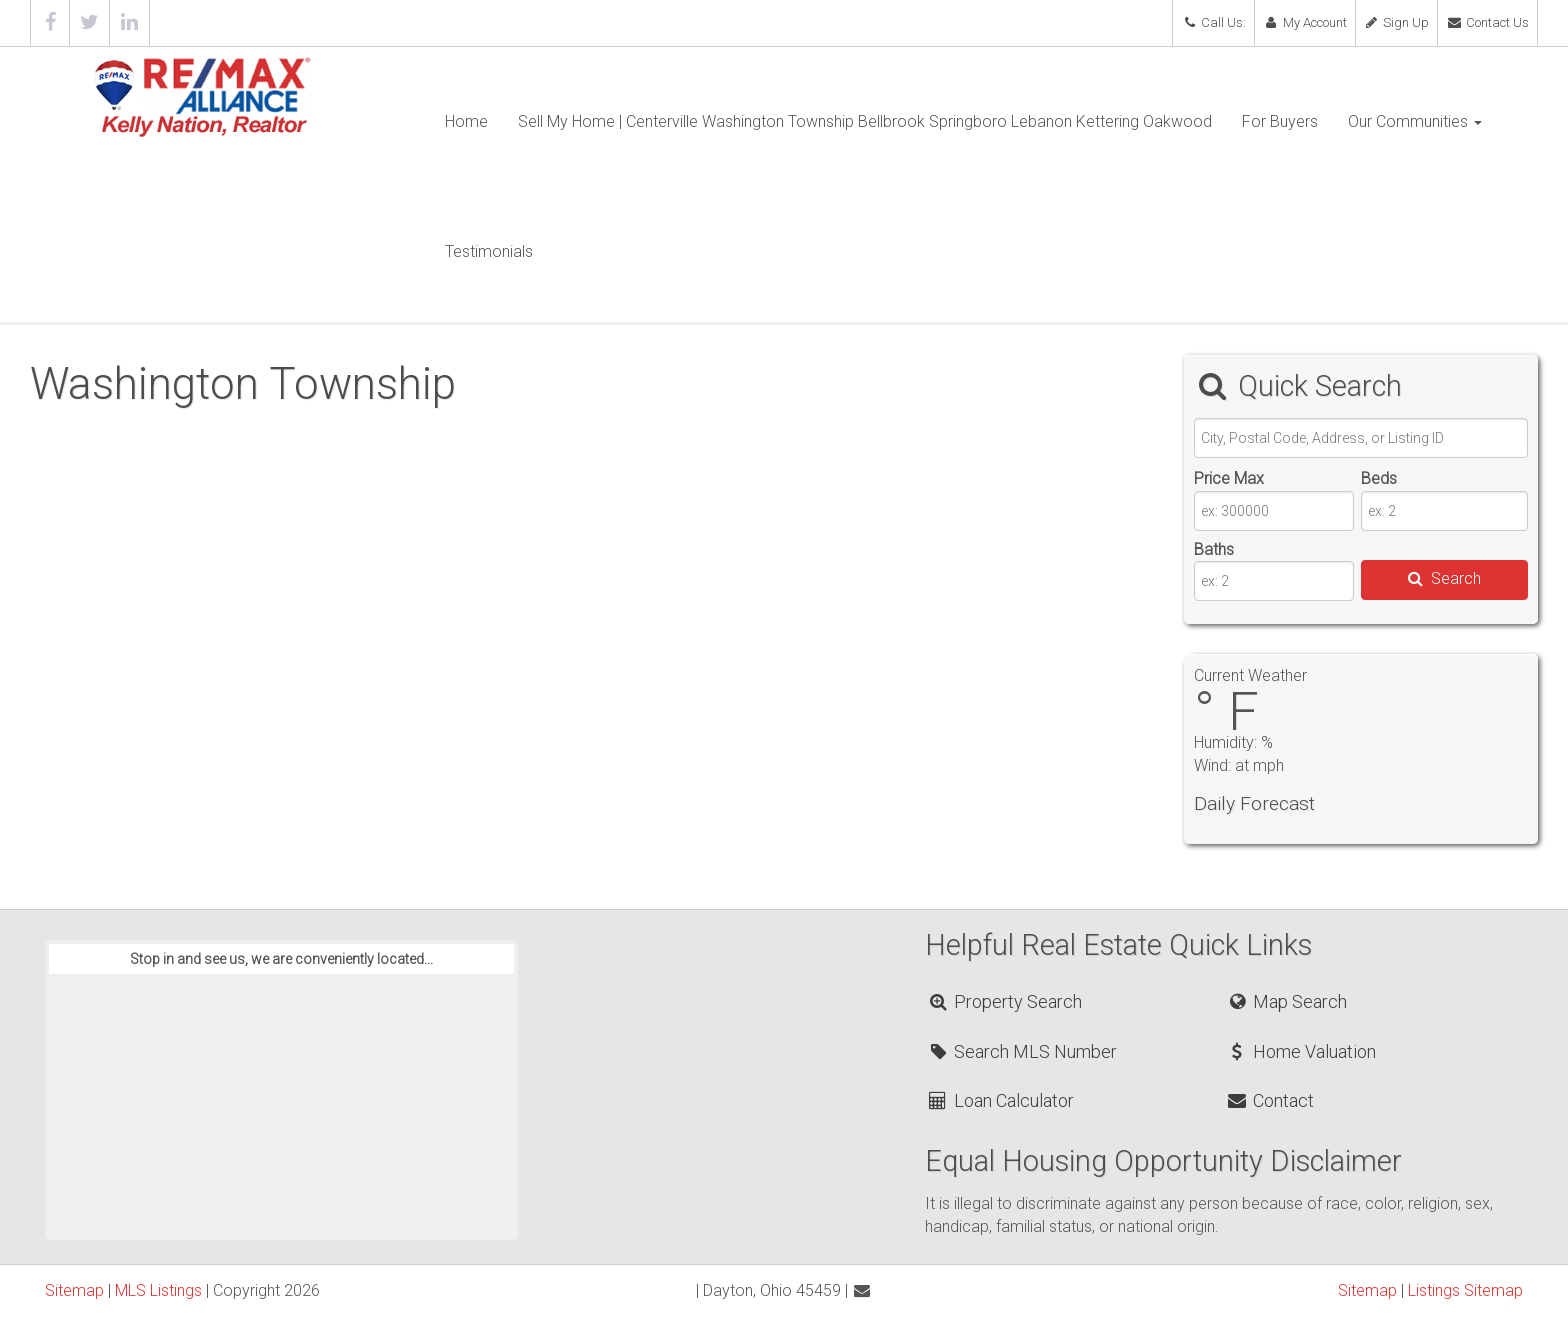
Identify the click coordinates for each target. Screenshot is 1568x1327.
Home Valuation (1301, 1051)
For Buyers (1280, 121)
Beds (1379, 478)
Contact (1270, 1100)
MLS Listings (158, 1290)
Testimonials (489, 251)
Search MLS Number (1022, 1051)
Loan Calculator (1000, 1100)
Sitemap (74, 1290)
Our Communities (1415, 121)
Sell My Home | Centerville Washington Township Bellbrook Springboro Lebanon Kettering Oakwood (865, 121)
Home (466, 121)
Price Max (1229, 478)
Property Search (1004, 1001)
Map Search (1286, 1001)
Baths (1214, 549)
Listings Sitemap (1465, 1290)
